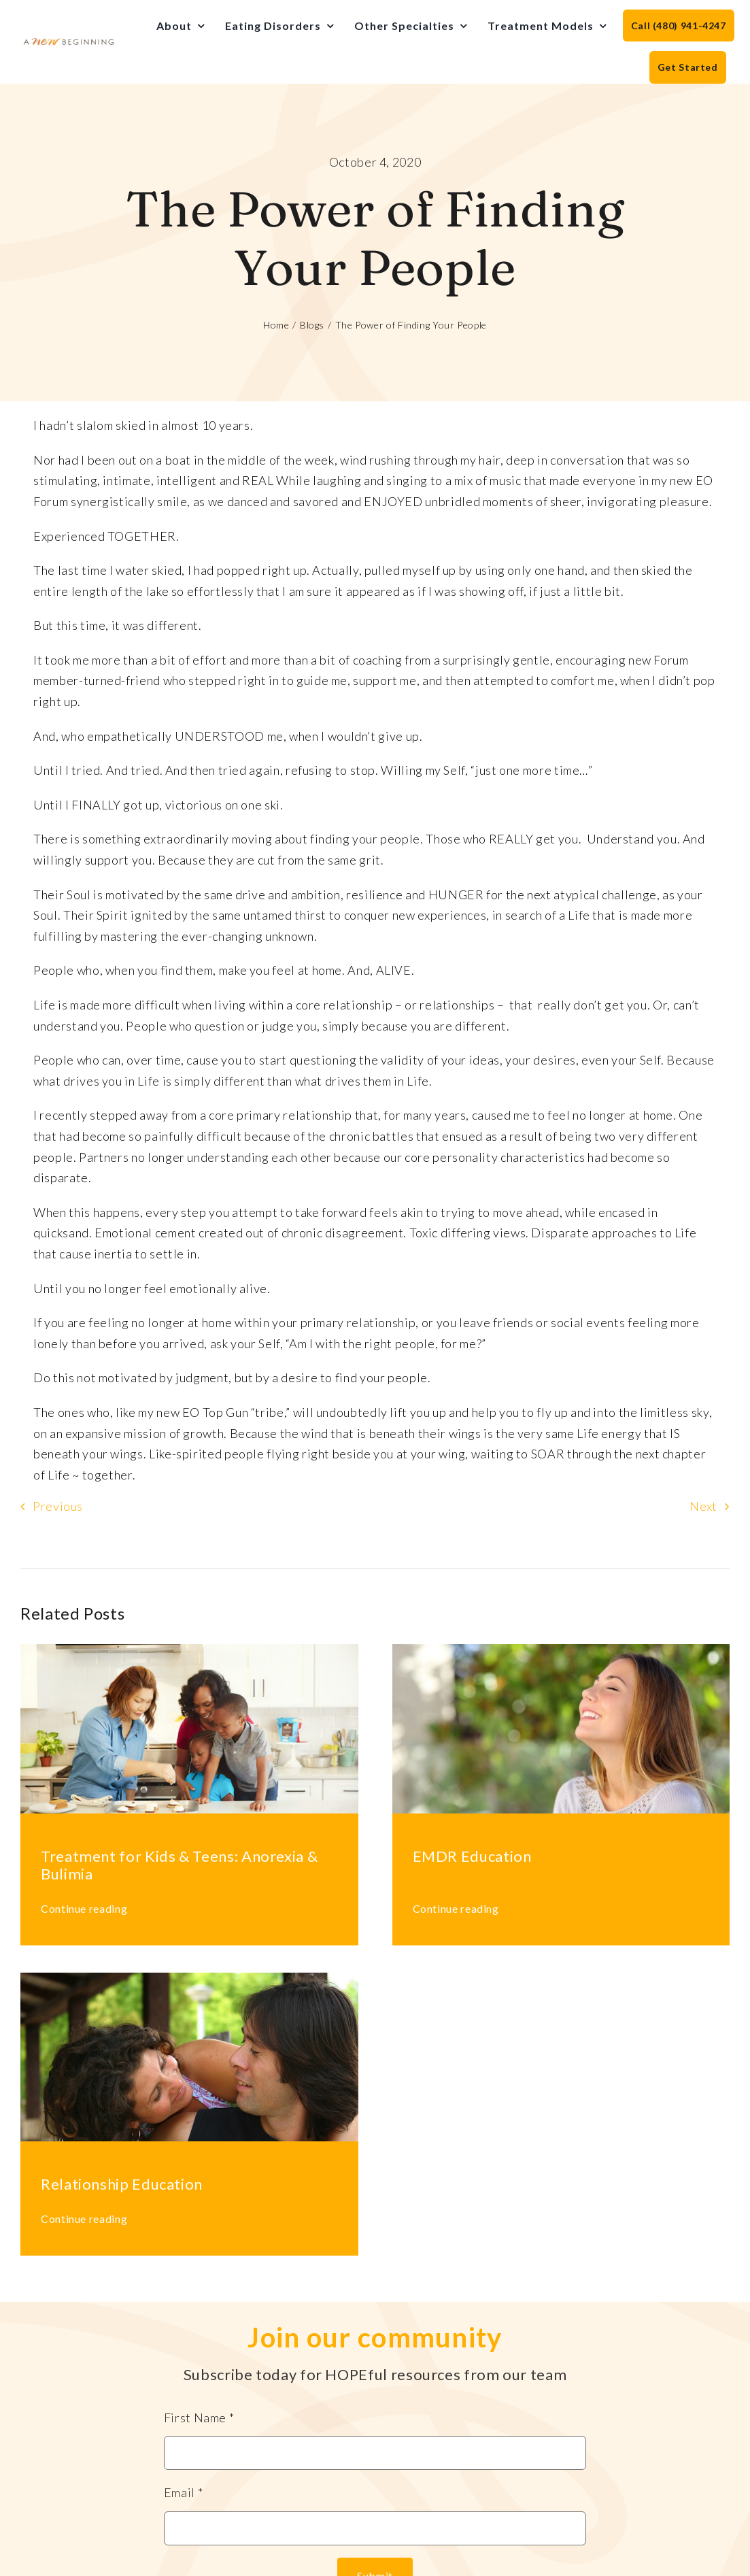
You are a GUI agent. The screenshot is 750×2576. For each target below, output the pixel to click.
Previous (58, 1506)
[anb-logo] (69, 42)
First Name (199, 2417)
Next (703, 1506)
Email (183, 2492)
